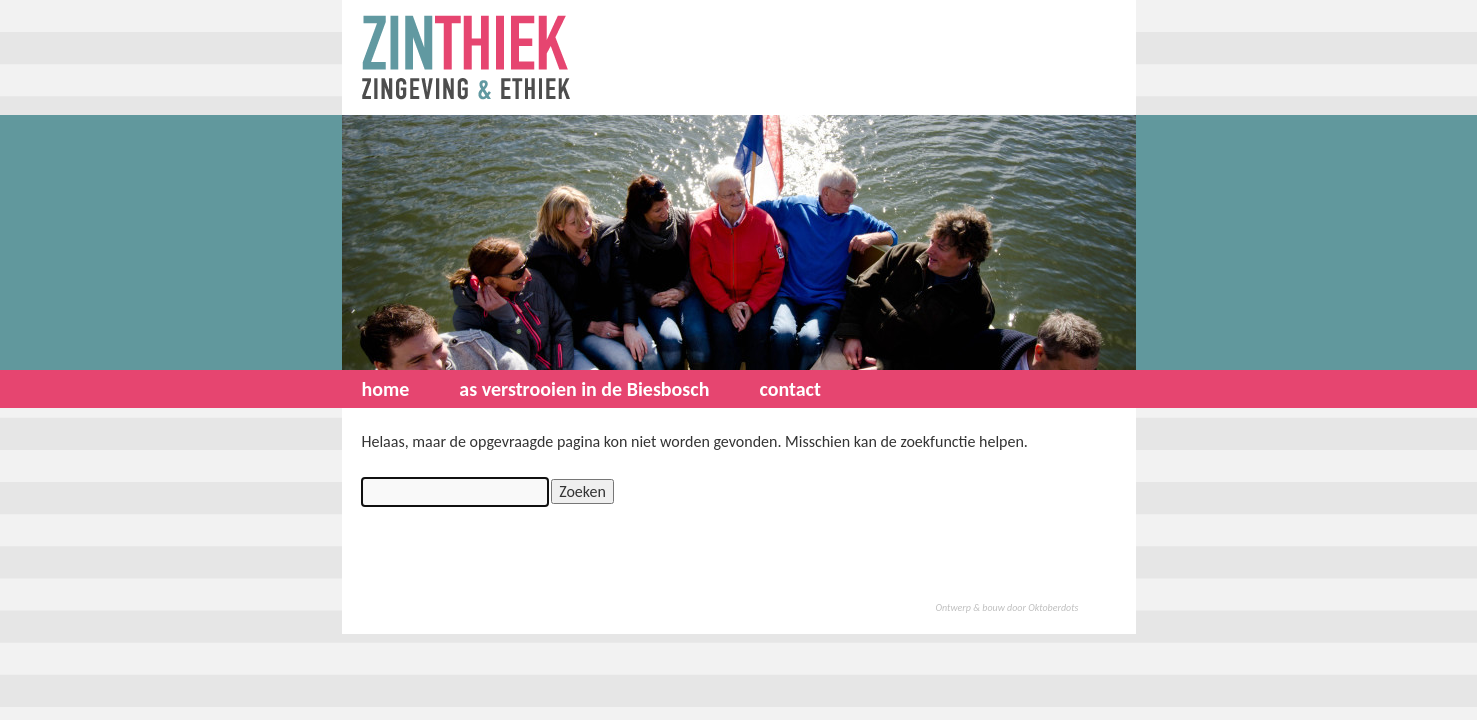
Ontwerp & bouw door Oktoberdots (1007, 607)
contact (789, 389)
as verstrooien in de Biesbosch (584, 389)
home (386, 389)
